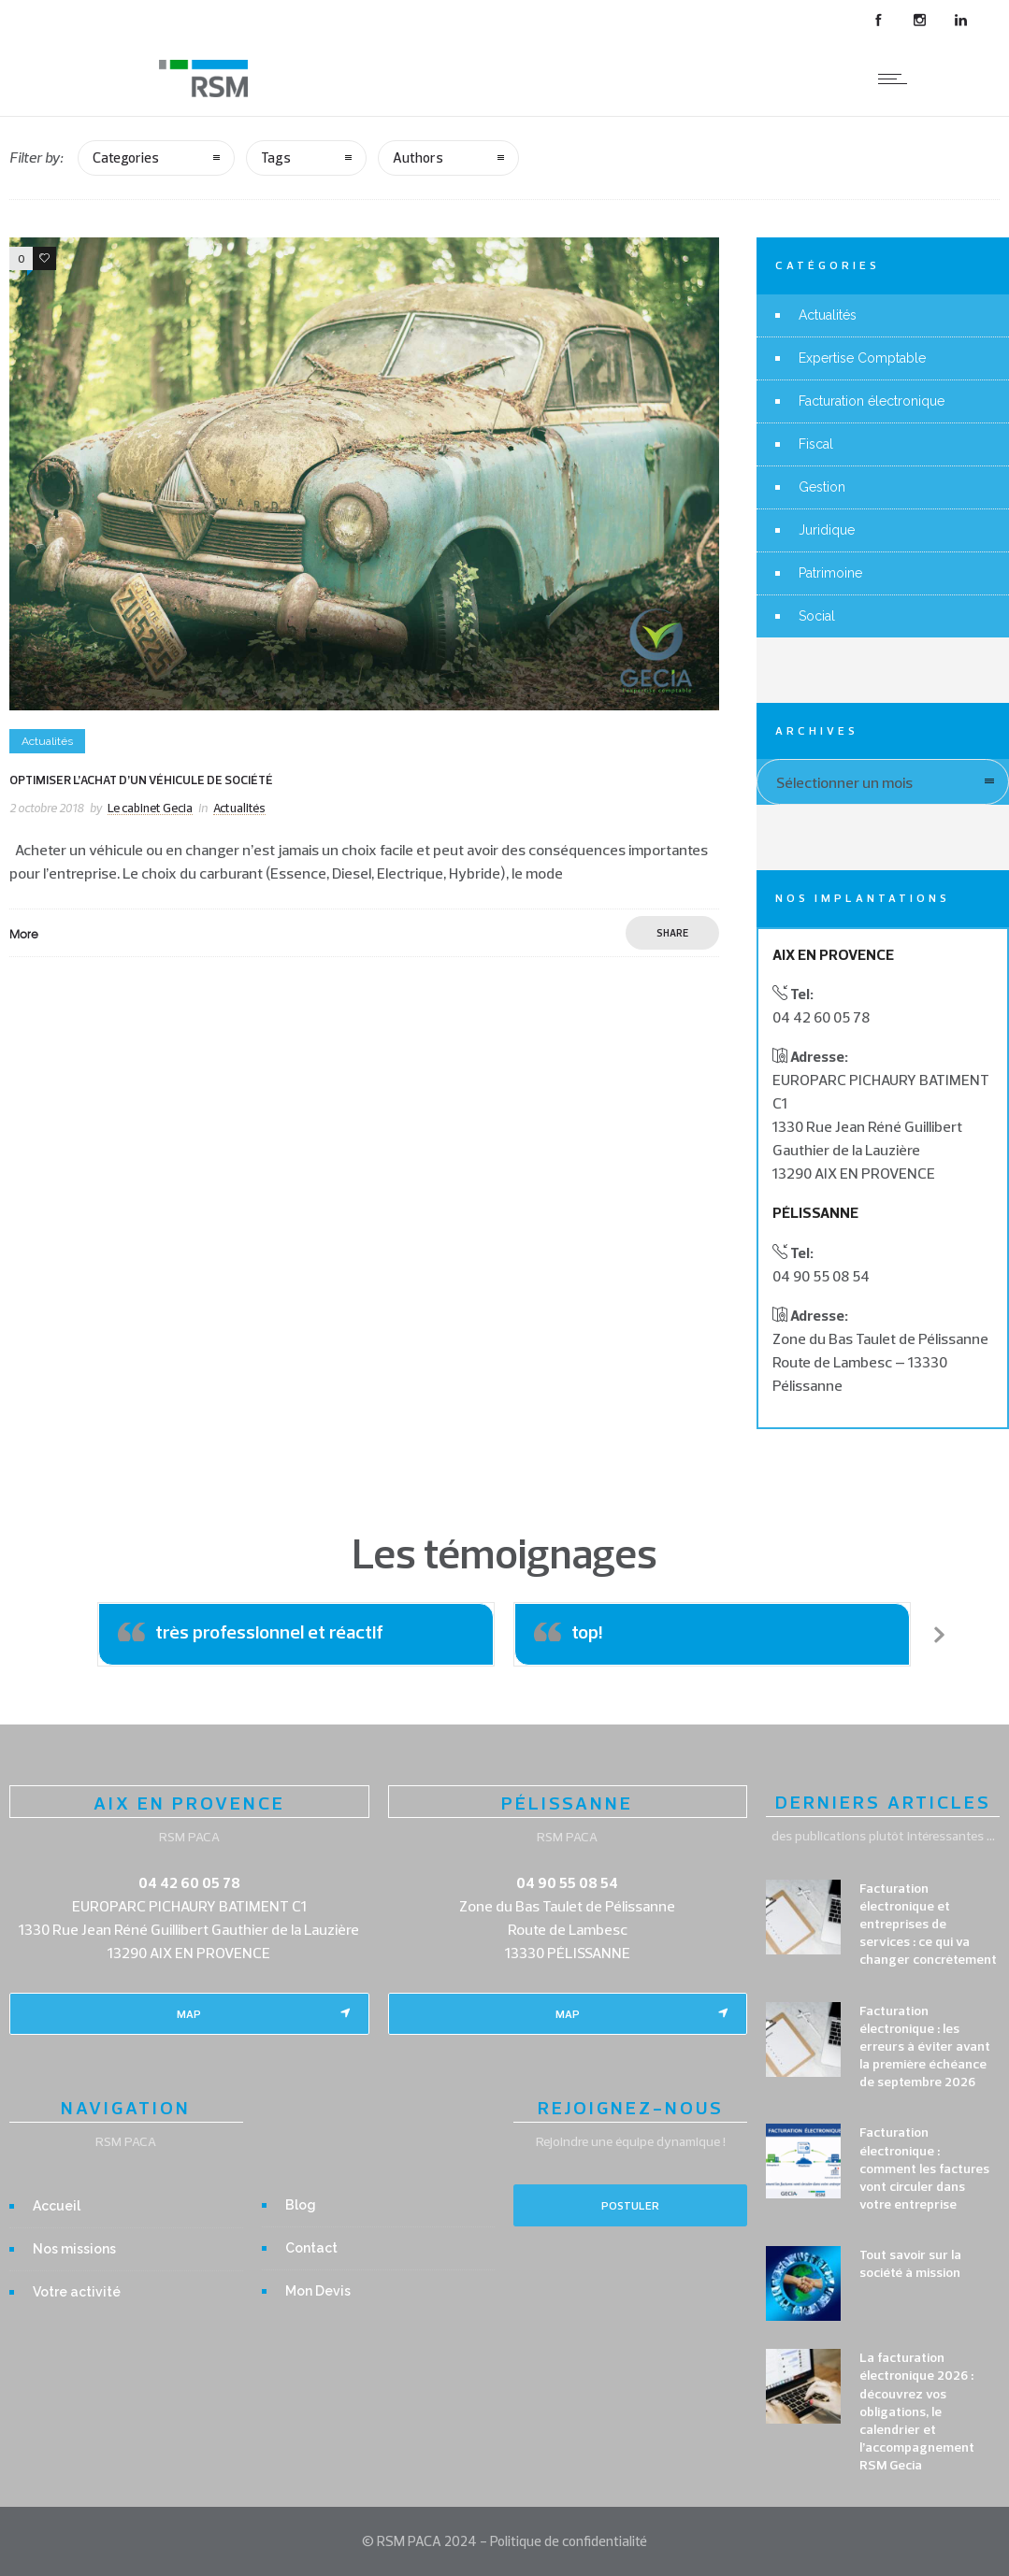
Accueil (56, 2205)
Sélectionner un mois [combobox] (844, 782)
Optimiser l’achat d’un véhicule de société (141, 779)
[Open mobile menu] (896, 78)
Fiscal (816, 443)
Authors (418, 157)
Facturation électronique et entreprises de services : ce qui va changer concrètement (928, 1924)
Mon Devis (318, 2290)
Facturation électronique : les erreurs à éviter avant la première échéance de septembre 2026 (924, 2046)
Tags (276, 157)
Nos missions (74, 2248)
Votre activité (77, 2291)
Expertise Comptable (862, 358)
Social (817, 615)
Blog (300, 2204)
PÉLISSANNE (567, 1802)
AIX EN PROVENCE (189, 1802)
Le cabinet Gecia (150, 807)
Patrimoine (830, 572)
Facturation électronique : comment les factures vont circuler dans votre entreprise (924, 2168)
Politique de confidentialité (568, 2541)
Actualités (828, 315)
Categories (126, 157)
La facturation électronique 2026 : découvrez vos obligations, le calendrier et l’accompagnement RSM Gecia (916, 2411)
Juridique (827, 529)
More (23, 933)
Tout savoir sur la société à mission (910, 2263)
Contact (311, 2247)
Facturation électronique (871, 401)
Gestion (822, 486)
